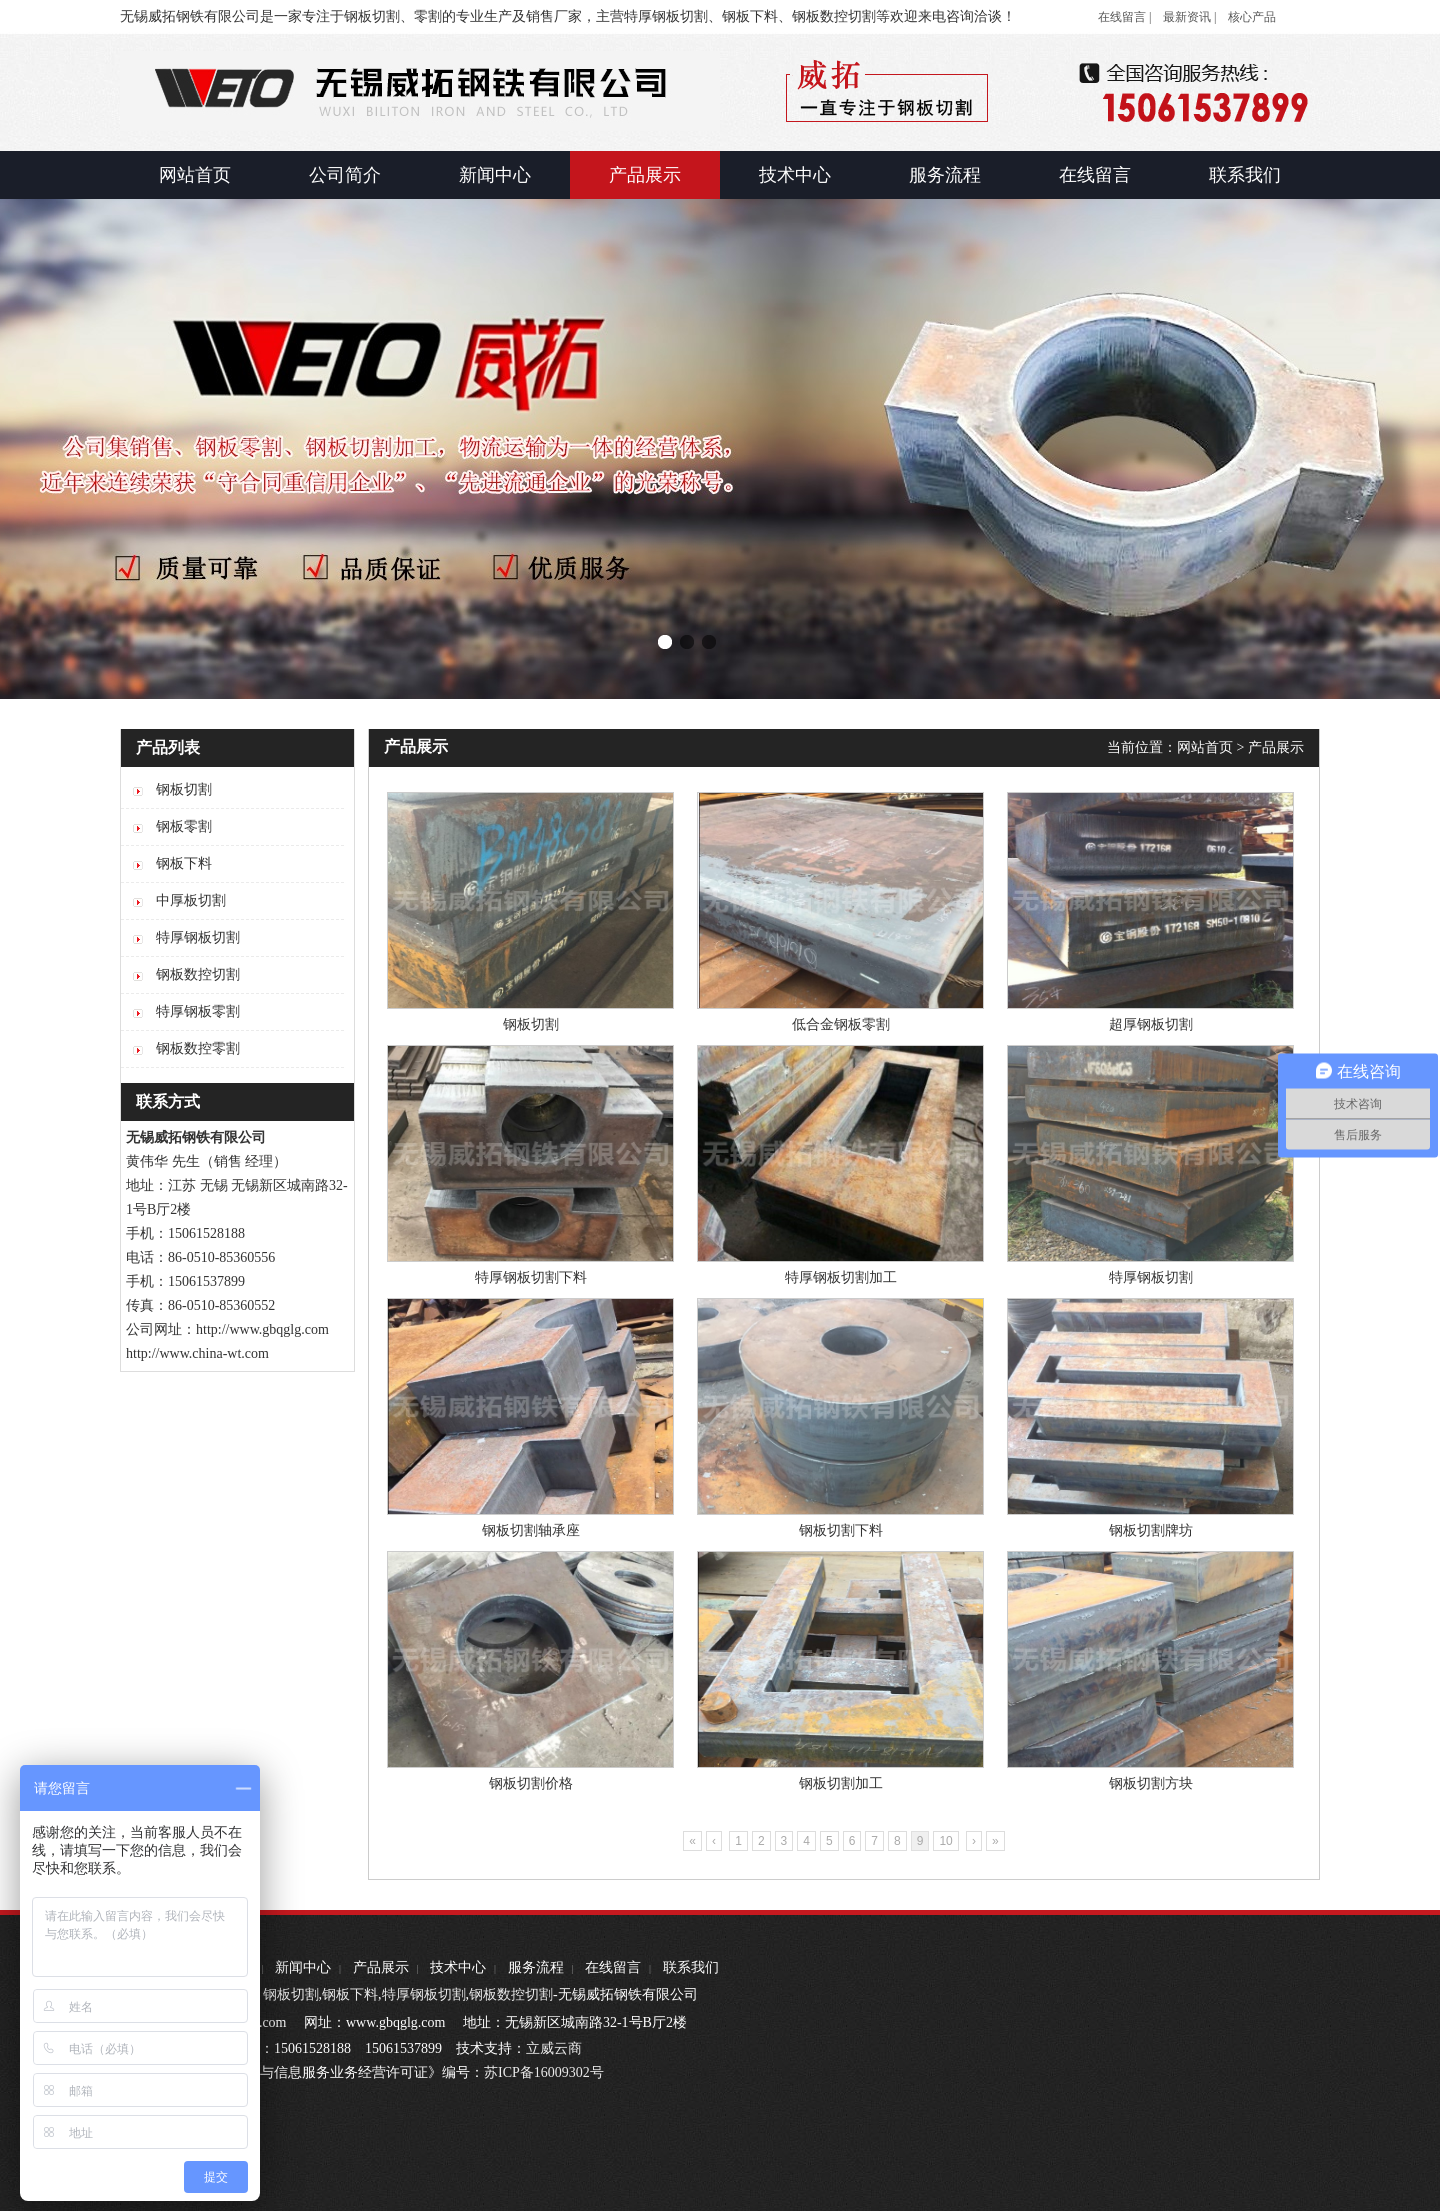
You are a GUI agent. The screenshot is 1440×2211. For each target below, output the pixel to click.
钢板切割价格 (531, 1783)
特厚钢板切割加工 (841, 1277)
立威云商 (554, 2048)
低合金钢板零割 (841, 1024)
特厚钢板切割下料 (531, 1277)
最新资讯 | (1189, 17)
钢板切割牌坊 (1151, 1530)
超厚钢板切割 (1151, 1024)
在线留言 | (1124, 17)
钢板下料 (350, 1994)
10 (945, 1841)
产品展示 (1276, 747)
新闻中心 (303, 1967)
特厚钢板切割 (1151, 1277)
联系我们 (691, 1967)
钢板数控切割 (511, 1994)
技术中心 (458, 1967)
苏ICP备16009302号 (544, 2072)
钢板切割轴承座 (531, 1530)
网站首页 (1205, 747)
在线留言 (613, 1967)
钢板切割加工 (841, 1783)
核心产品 (1252, 17)
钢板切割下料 (841, 1530)
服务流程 (536, 1967)
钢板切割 (531, 1024)
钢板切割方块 (1151, 1783)
